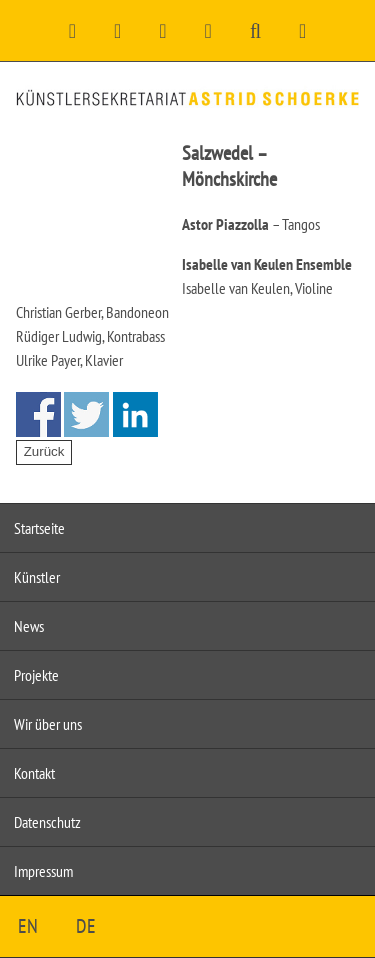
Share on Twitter (86, 414)
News (29, 626)
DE (86, 926)
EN (28, 926)
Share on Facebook (38, 414)
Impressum (43, 871)
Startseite (39, 528)
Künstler (37, 577)
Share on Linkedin (135, 414)
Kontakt (34, 773)
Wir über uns (48, 724)
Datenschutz (47, 822)
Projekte (36, 675)
